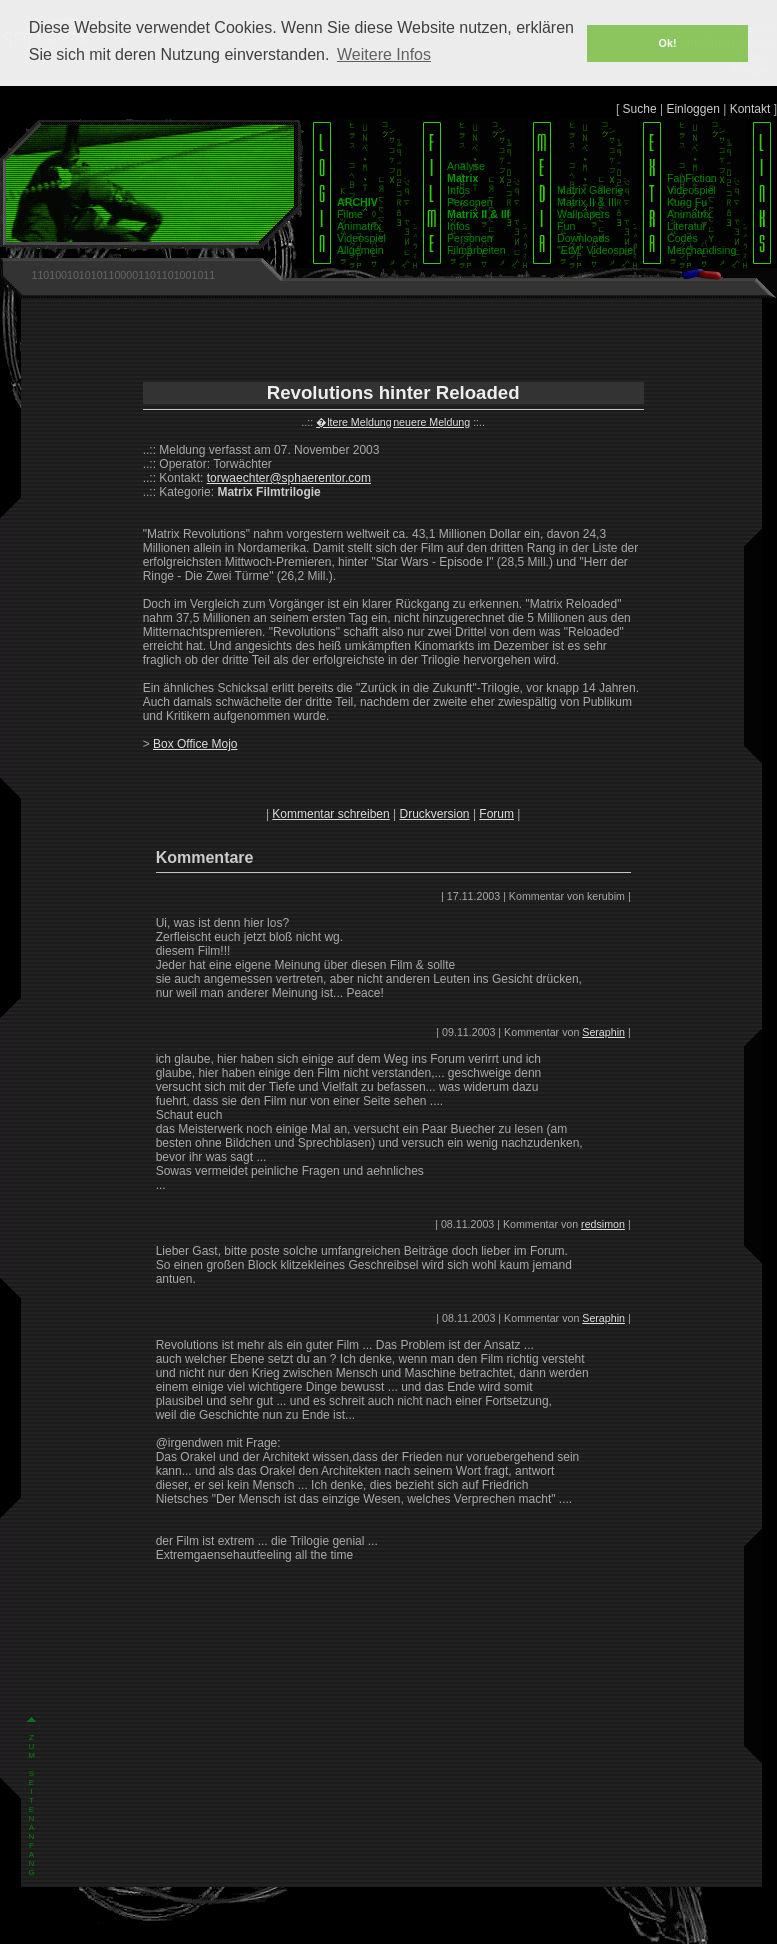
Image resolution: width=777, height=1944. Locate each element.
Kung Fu (687, 202)
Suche (640, 109)
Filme (350, 214)
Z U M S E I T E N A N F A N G (31, 1805)
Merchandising (701, 250)
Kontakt (750, 109)
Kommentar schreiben (330, 814)
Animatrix (359, 226)
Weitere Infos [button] (384, 54)
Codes (682, 238)
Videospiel (361, 238)
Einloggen (692, 109)
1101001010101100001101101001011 (123, 275)
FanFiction (692, 178)
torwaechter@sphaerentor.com (289, 478)
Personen (470, 202)
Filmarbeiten (476, 250)
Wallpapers (583, 214)
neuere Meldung (431, 422)
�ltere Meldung (354, 422)
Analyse (466, 166)
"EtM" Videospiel (596, 250)
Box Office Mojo (195, 744)
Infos (458, 190)
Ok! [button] (668, 43)
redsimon (603, 1224)
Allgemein (360, 250)
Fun (566, 226)
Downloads (583, 238)
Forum (496, 814)
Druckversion (435, 814)
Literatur (686, 226)
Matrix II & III (587, 202)
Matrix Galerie (590, 190)
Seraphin (603, 1032)
